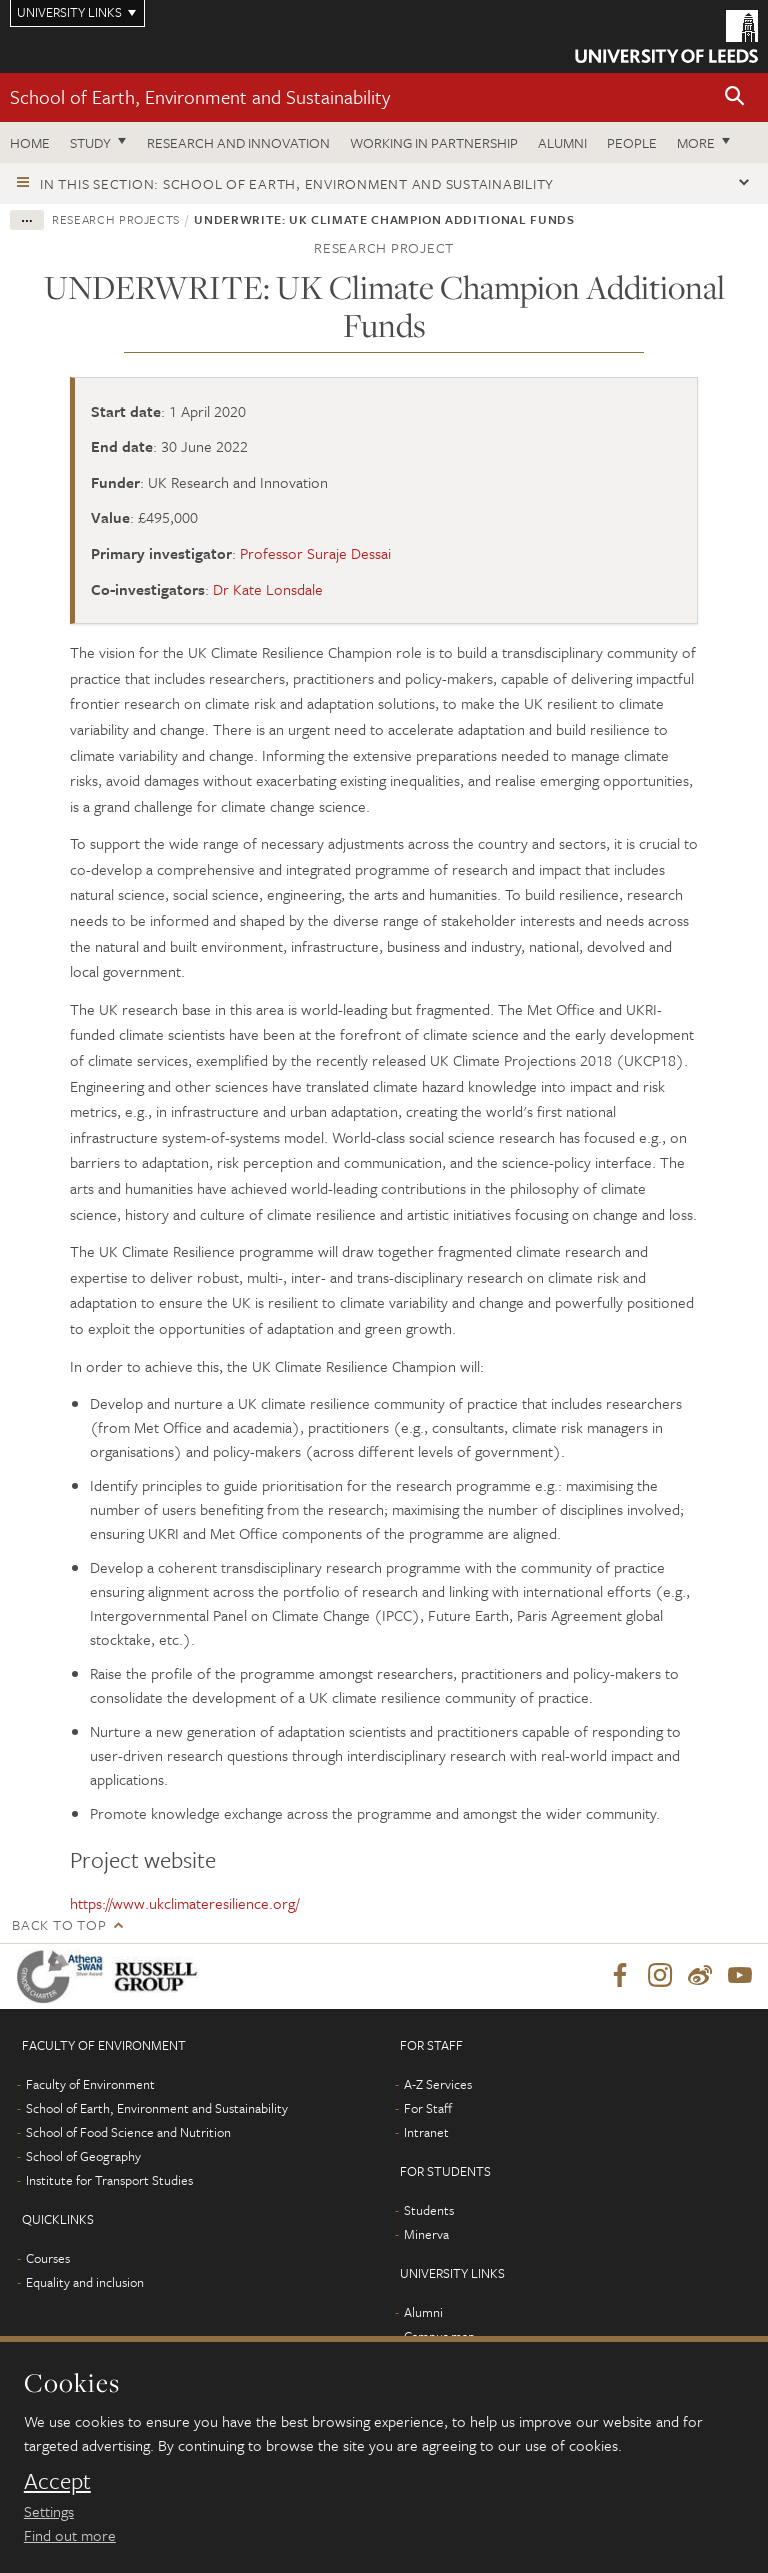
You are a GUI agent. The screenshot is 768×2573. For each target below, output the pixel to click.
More (696, 142)
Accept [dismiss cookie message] (57, 2481)
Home (30, 142)
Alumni (562, 142)
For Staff (428, 2109)
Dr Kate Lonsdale (268, 589)
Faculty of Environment (90, 2085)
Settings (49, 2511)
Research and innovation (238, 142)
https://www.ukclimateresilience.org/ (184, 1903)
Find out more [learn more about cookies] (70, 2535)
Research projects (116, 219)
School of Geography (83, 2157)
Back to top (59, 1924)
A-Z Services (438, 2085)
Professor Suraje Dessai (315, 553)
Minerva (426, 2235)
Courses (48, 2259)
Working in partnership (434, 142)
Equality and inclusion (85, 2283)
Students (429, 2211)
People (632, 142)
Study (90, 142)
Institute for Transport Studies (109, 2181)
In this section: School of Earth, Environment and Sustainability (297, 183)
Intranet (426, 2133)
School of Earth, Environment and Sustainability (200, 96)
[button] (735, 97)
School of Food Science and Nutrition (128, 2133)
